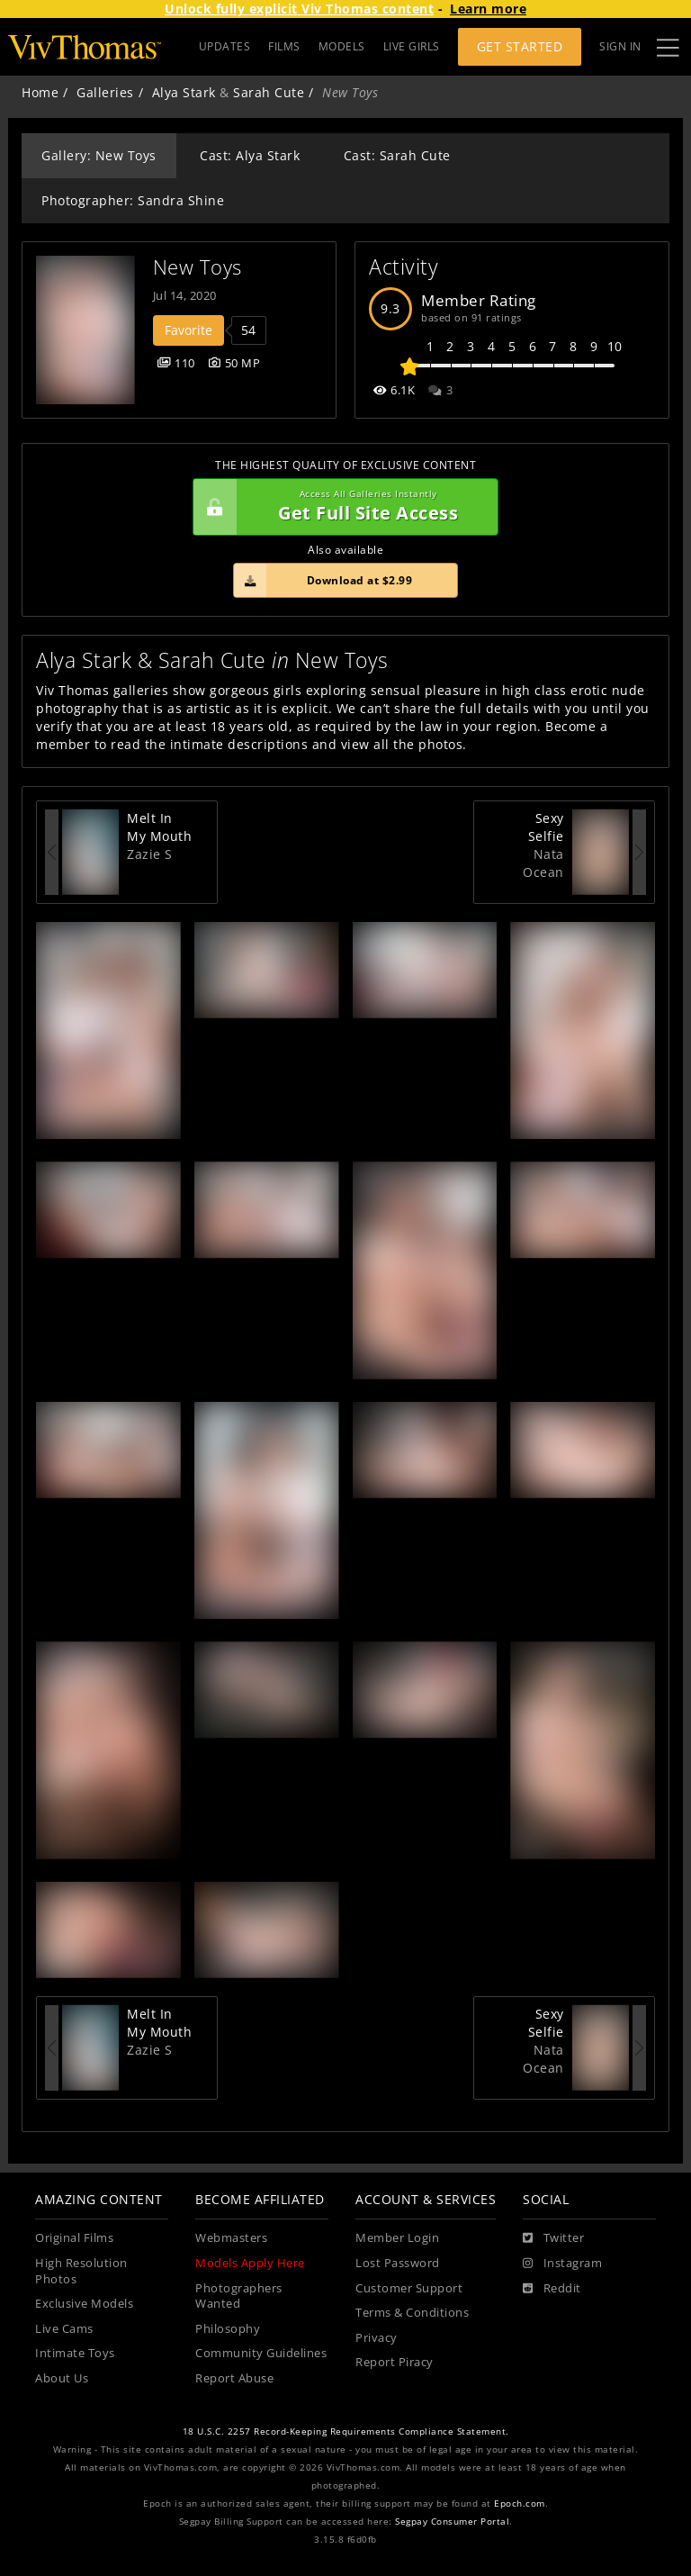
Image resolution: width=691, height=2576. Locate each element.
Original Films (74, 2238)
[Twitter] (553, 2238)
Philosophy (227, 2328)
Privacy (376, 2338)
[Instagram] (562, 2263)
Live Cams (64, 2328)
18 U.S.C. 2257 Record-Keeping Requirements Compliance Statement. (346, 2431)
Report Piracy (394, 2362)
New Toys (197, 267)
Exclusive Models (84, 2303)
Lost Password (397, 2263)
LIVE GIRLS (411, 46)
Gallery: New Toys (99, 155)
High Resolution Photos (81, 2271)
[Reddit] (552, 2289)
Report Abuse (234, 2378)
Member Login (397, 2238)
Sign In (620, 46)
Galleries (105, 92)
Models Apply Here (250, 2263)
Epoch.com (519, 2503)
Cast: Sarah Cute (397, 155)
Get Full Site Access (341, 507)
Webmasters (231, 2238)
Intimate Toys (75, 2353)
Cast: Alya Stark (250, 155)
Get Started (520, 46)
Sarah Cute (268, 92)
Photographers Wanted (239, 2296)
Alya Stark (184, 92)
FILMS (284, 46)
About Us (61, 2378)
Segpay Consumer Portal (452, 2521)
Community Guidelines (261, 2353)
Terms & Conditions (412, 2312)
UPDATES (225, 46)
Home (40, 92)
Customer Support (408, 2288)
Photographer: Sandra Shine (132, 200)
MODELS (342, 46)
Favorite (188, 330)
